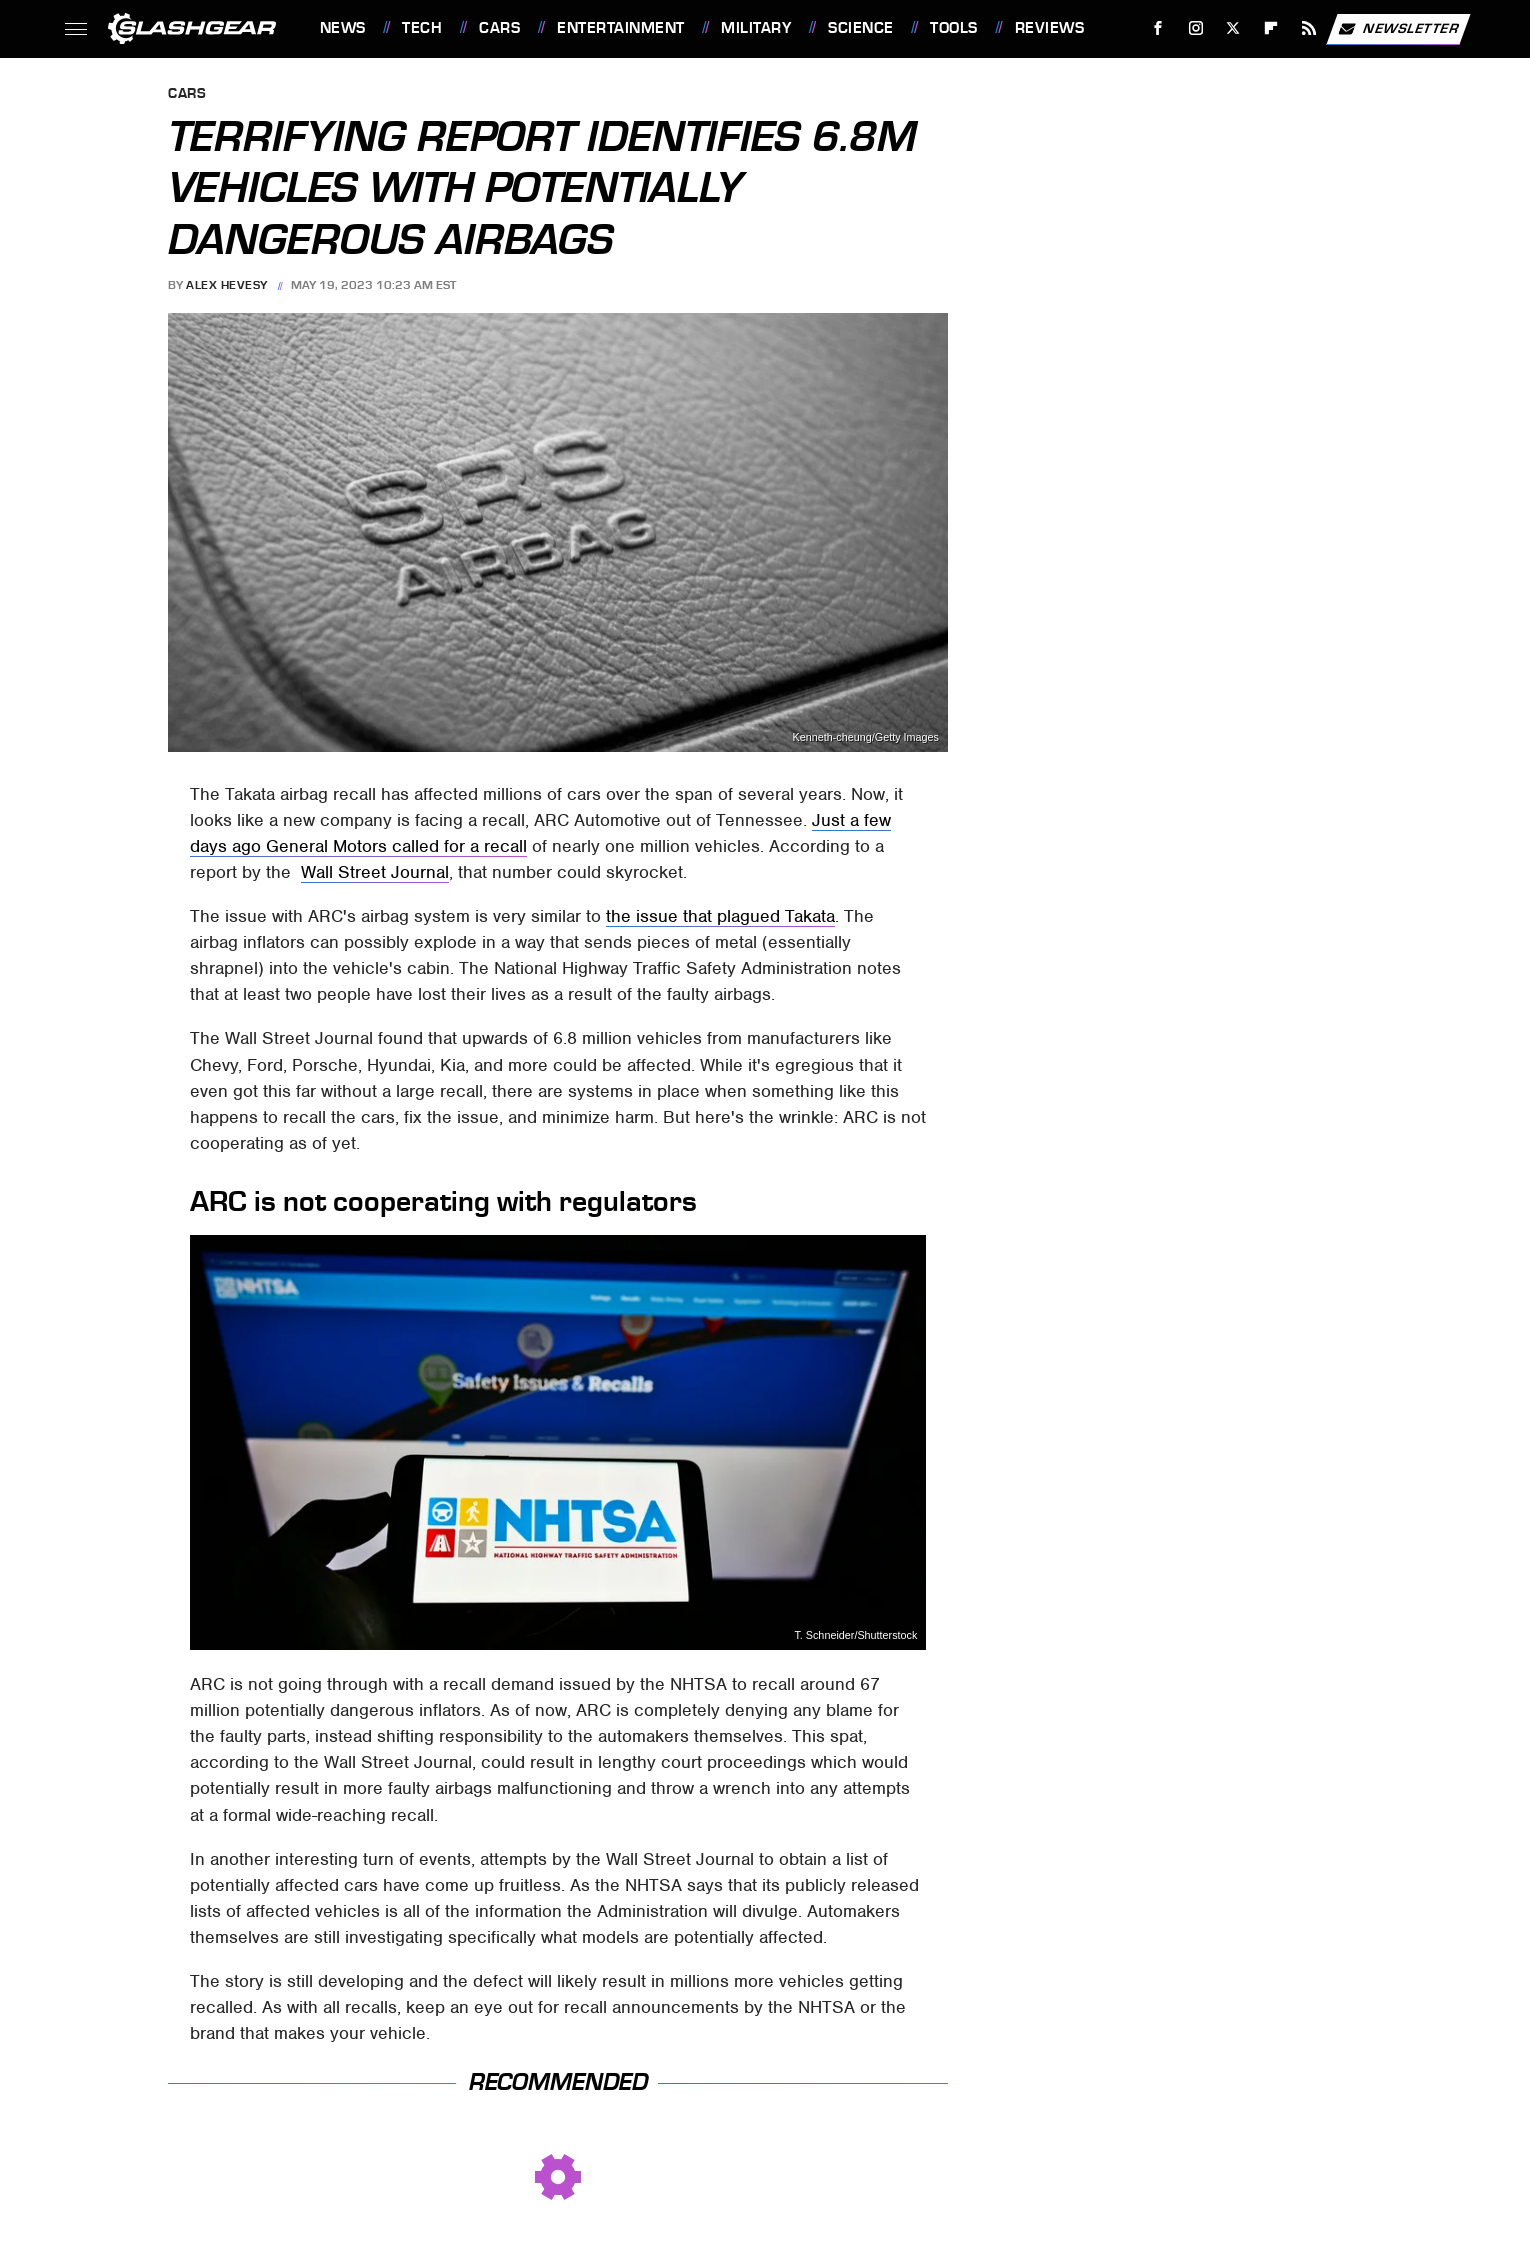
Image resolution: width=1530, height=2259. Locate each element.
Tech (422, 28)
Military (756, 28)
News (343, 28)
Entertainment (621, 28)
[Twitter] (1233, 28)
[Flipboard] (1271, 28)
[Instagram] (1195, 28)
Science (861, 28)
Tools (954, 28)
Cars (499, 28)
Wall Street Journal (375, 872)
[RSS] (1308, 28)
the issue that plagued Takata (720, 916)
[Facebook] (1157, 28)
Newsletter (1398, 29)
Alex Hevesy (227, 285)
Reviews (1050, 28)
